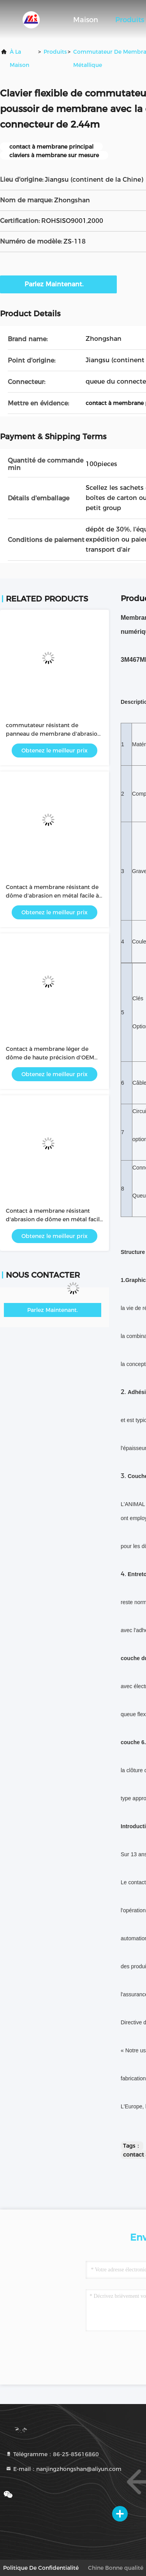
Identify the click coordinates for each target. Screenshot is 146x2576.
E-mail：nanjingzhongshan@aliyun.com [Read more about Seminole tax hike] (63, 2469)
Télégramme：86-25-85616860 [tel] (52, 2454)
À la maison (19, 58)
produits (55, 51)
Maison (85, 20)
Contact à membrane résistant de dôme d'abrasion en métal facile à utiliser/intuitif (52, 896)
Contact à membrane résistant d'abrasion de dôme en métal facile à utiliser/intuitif (54, 1219)
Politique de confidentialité (41, 2567)
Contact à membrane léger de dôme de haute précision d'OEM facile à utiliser (50, 1057)
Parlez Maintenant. (59, 284)
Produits (129, 20)
